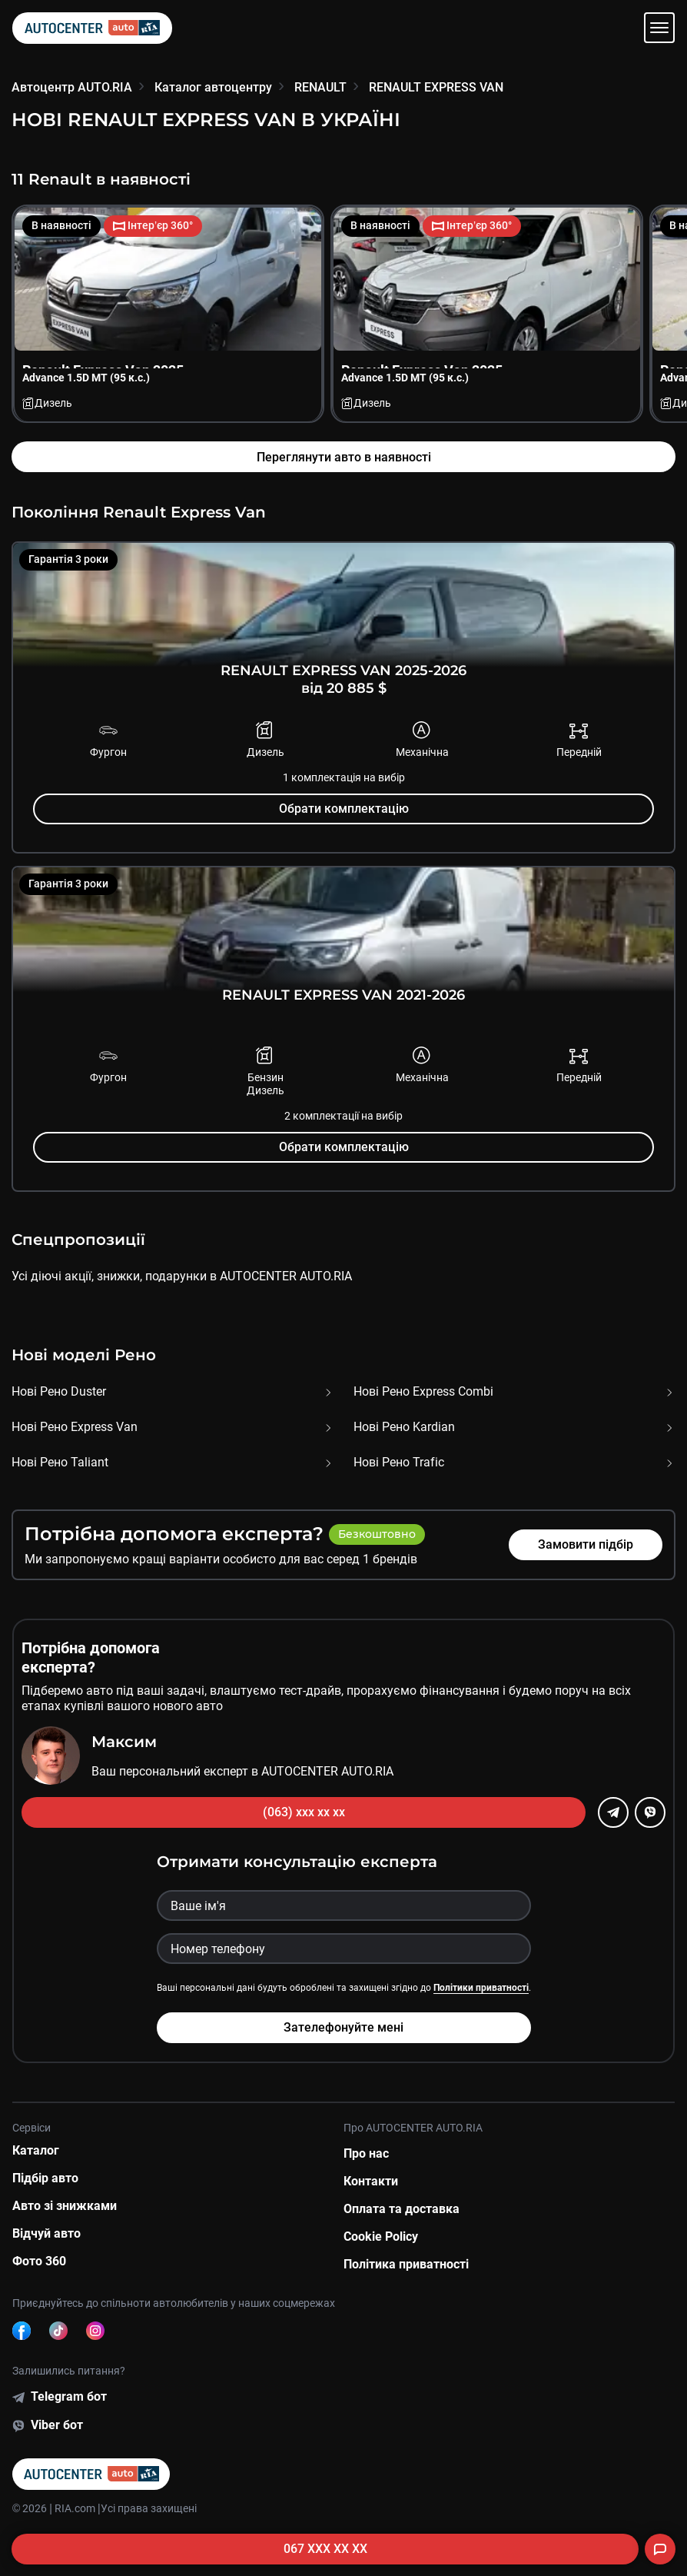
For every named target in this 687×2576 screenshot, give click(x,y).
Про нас (366, 2153)
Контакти (371, 2181)
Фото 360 (39, 2261)
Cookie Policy (381, 2236)
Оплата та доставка (402, 2209)
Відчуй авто (46, 2233)
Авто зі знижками (64, 2205)
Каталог (35, 2150)
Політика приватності (406, 2264)
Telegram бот (69, 2396)
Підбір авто (45, 2178)
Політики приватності (481, 1987)
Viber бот (57, 2425)
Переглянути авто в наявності (344, 457)
